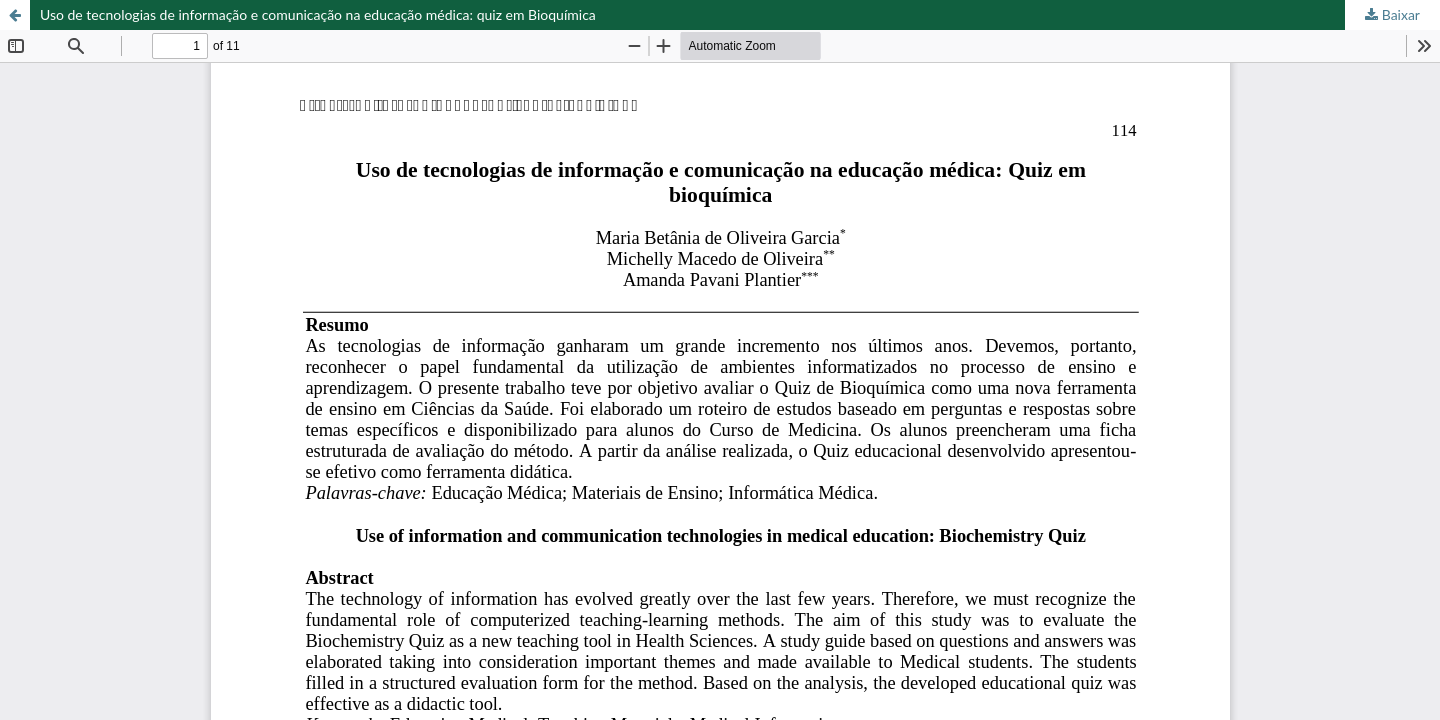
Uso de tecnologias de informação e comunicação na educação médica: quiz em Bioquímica (318, 14)
